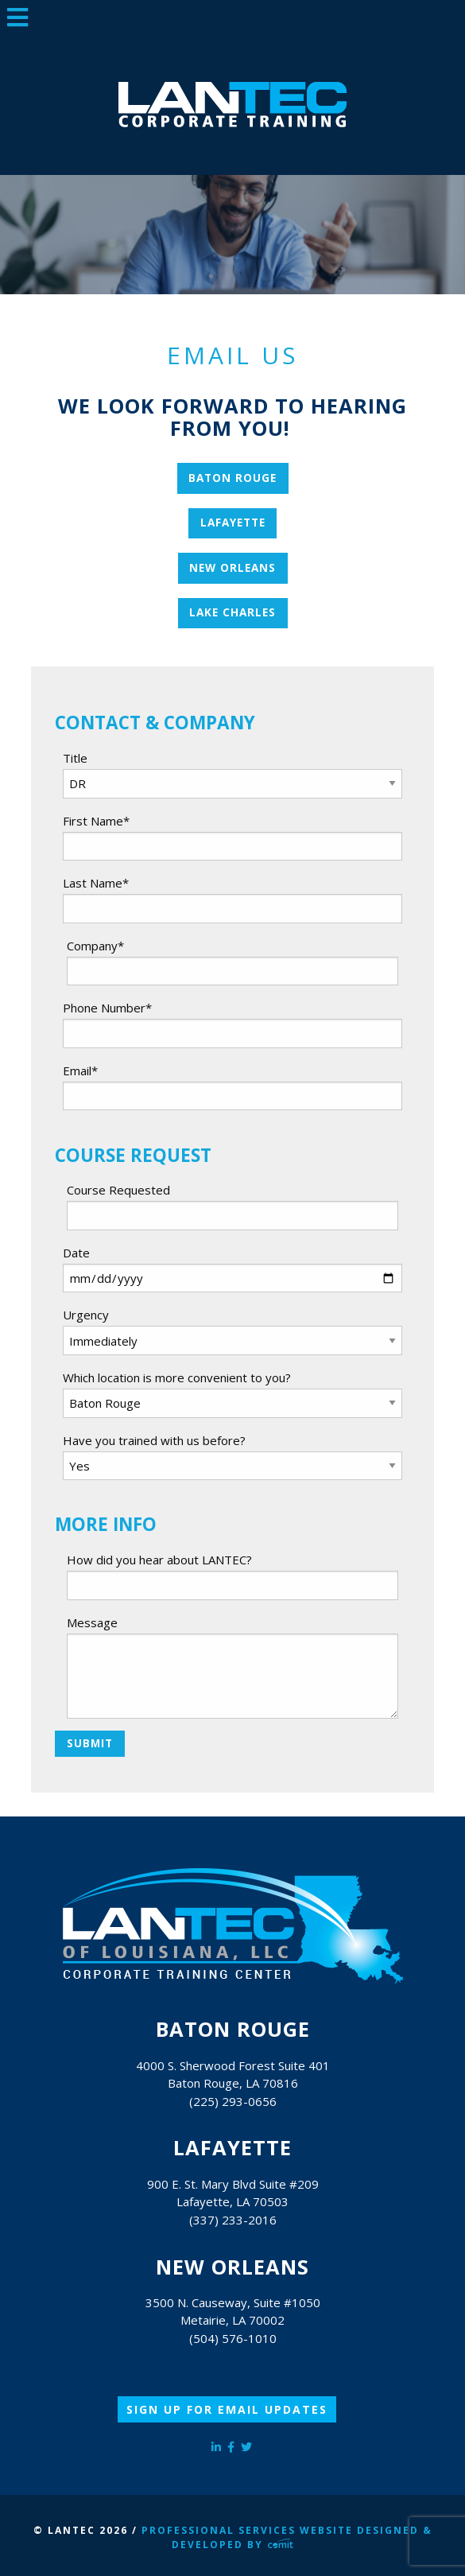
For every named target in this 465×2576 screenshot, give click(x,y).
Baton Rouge (232, 478)
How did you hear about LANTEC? (159, 1560)
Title (75, 758)
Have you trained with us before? (154, 1440)
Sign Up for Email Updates (226, 2409)
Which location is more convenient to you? (177, 1377)
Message (92, 1622)
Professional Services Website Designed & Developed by (286, 2537)
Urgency (86, 1315)
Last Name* (96, 883)
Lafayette (232, 522)
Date (76, 1253)
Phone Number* (107, 1008)
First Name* (96, 821)
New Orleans (232, 568)
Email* (80, 1070)
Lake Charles (232, 612)
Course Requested (118, 1190)
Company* (95, 946)
